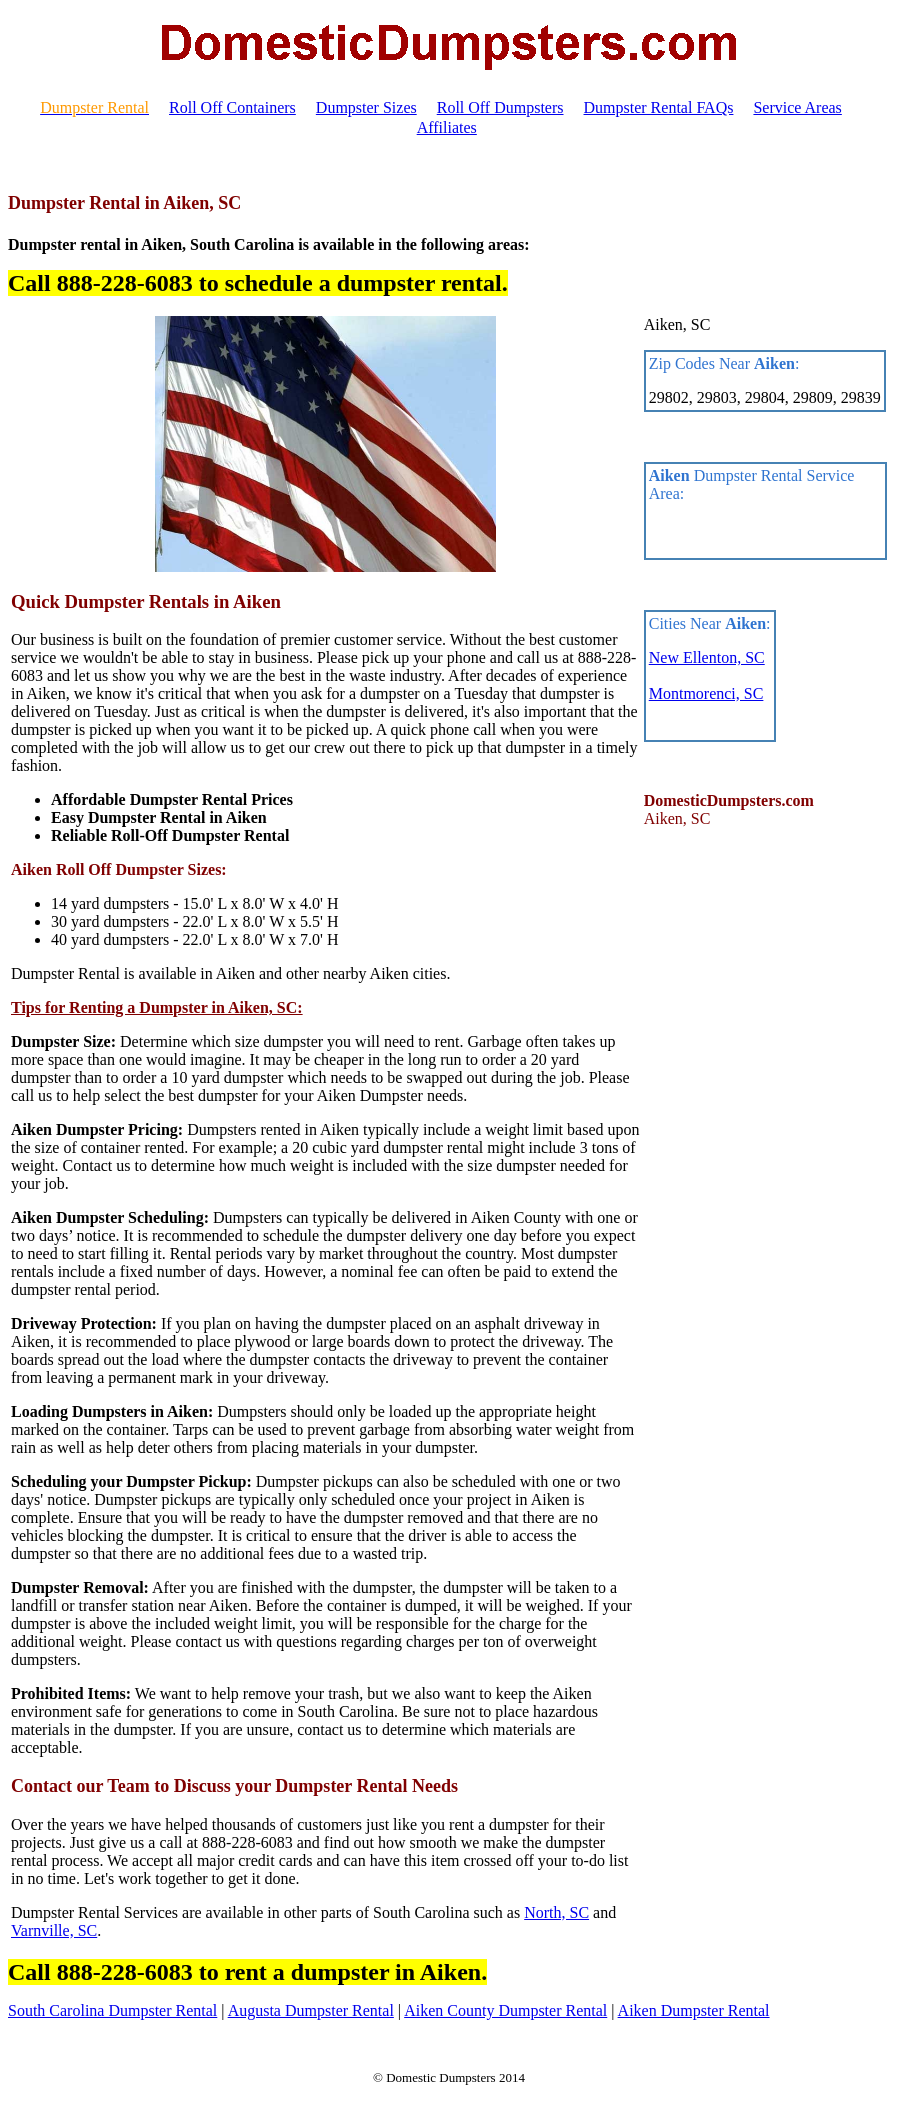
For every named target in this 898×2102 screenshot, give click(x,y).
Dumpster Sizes (366, 107)
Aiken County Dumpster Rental (505, 2010)
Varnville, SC (54, 1930)
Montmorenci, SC (706, 693)
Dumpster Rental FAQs (659, 107)
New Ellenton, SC (707, 657)
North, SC (556, 1912)
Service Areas (797, 107)
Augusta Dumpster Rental (311, 2010)
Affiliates (447, 127)
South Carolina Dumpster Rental (112, 2010)
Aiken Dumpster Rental (694, 2010)
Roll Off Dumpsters (500, 107)
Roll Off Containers (232, 107)
